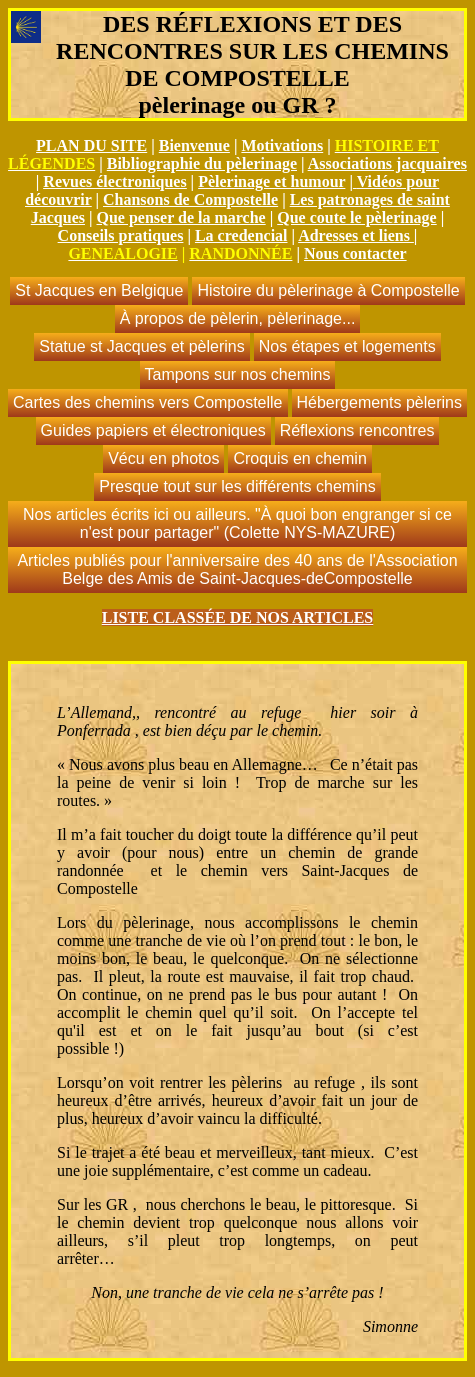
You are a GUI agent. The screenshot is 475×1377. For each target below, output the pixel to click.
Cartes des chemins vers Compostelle (147, 402)
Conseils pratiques (121, 235)
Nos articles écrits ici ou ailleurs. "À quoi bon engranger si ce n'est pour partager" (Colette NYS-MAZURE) (237, 523)
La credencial (241, 235)
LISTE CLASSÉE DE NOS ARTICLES (238, 617)
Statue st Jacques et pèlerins (141, 346)
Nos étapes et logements (347, 346)
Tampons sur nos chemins (238, 374)
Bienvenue (194, 145)
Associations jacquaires (387, 163)
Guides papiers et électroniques (153, 430)
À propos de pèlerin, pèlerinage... (238, 318)
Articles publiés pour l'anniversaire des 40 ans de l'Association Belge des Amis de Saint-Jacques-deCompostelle (237, 569)
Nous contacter (355, 253)
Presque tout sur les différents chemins (237, 486)
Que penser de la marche (181, 217)
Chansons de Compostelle (190, 199)
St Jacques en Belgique (99, 290)
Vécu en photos (163, 458)
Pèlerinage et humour (271, 181)
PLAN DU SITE (91, 145)
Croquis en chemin (299, 458)
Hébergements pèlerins (379, 402)
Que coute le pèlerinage (357, 217)
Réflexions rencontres (357, 430)
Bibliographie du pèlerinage (202, 163)
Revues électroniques (114, 181)
